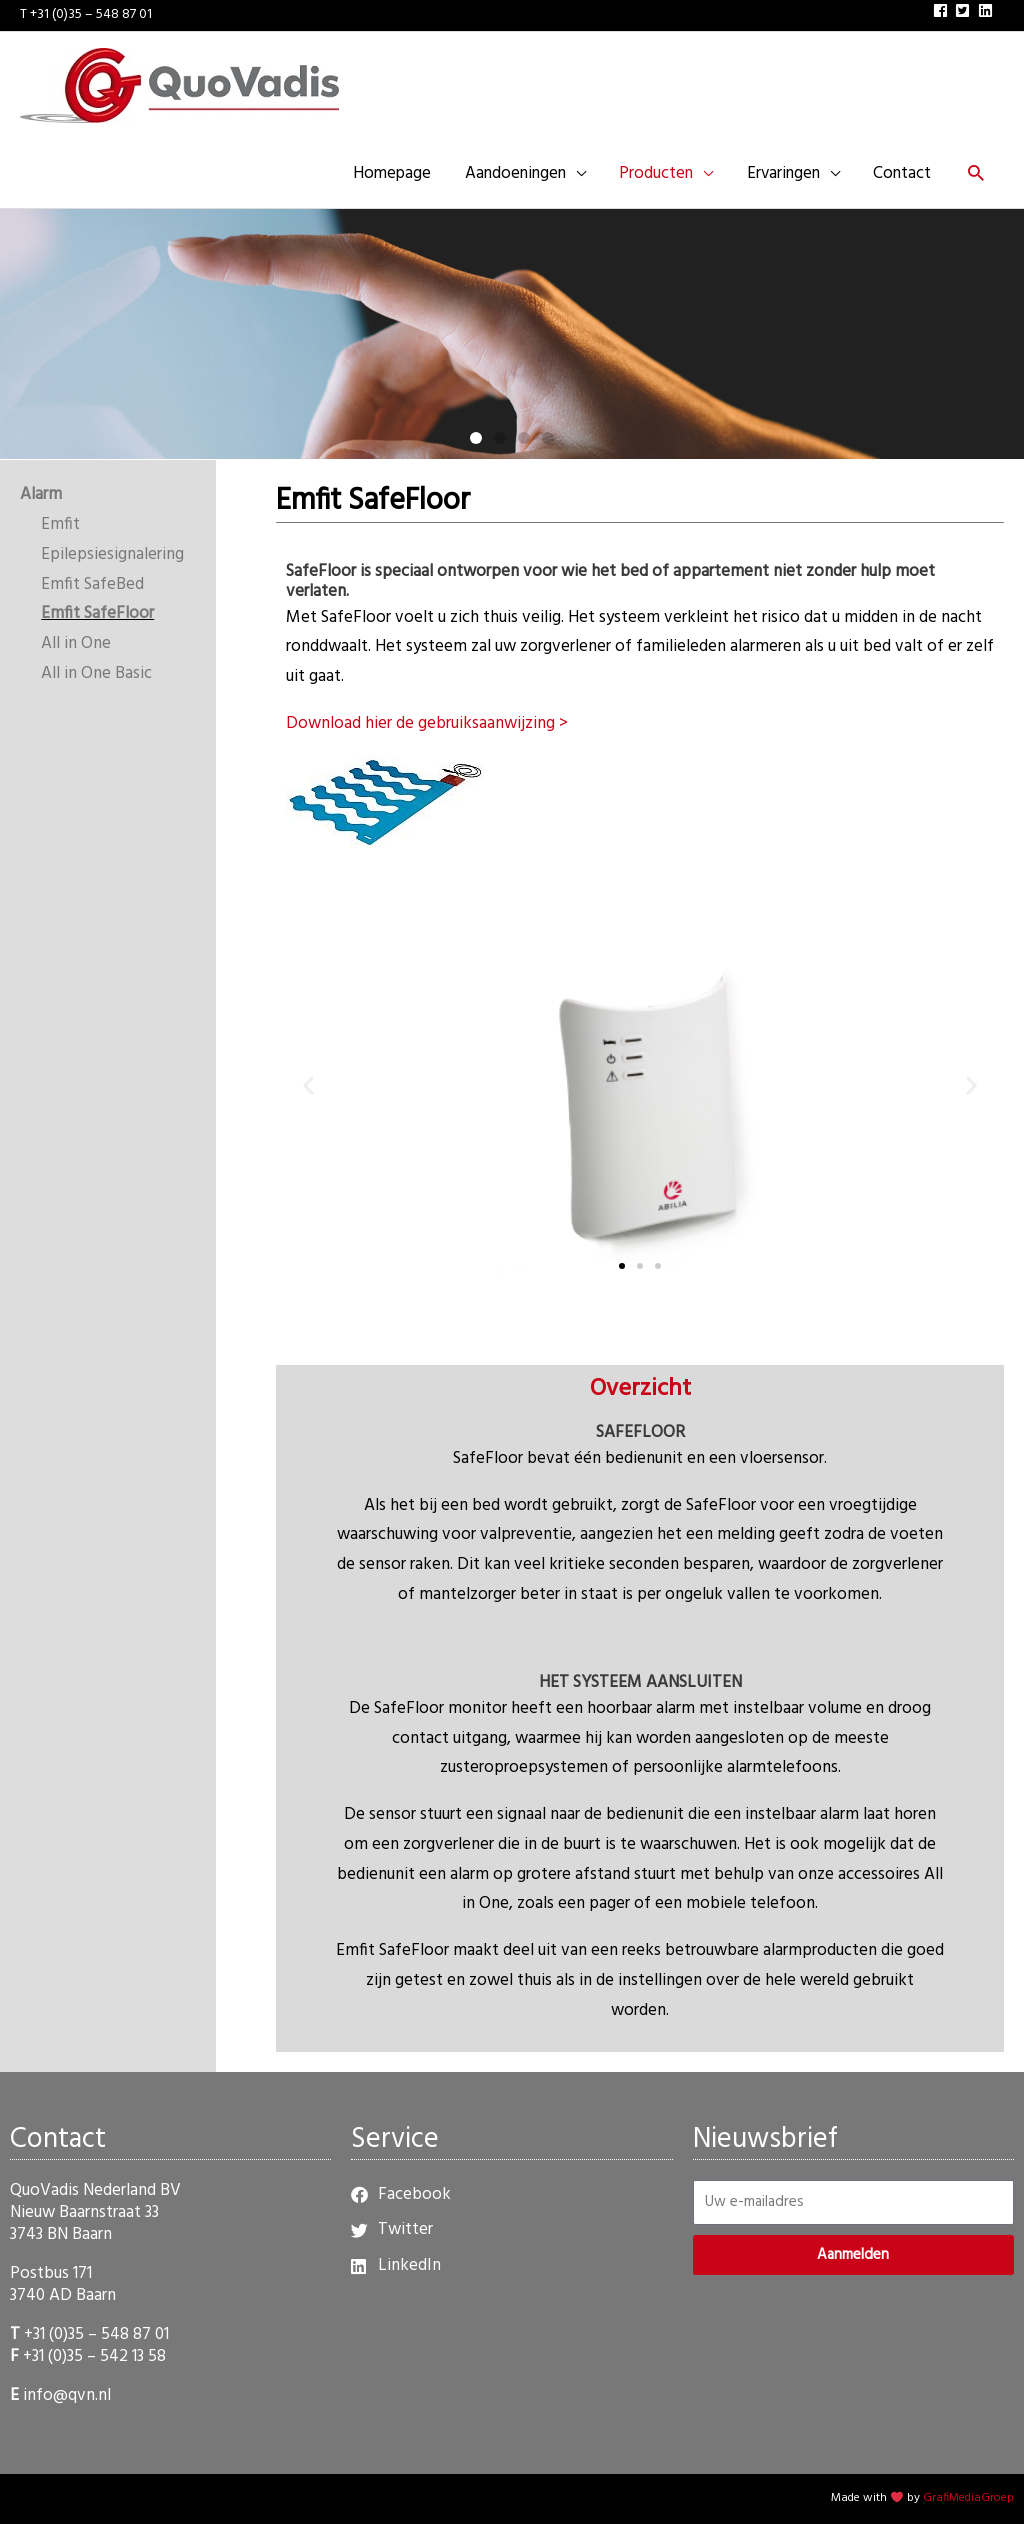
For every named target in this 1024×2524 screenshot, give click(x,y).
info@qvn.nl (67, 2395)
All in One (76, 643)
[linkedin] (988, 10)
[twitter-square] (965, 10)
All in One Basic (96, 673)
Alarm (41, 495)
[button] (976, 176)
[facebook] (943, 10)
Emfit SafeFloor (97, 614)
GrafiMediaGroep (968, 2499)
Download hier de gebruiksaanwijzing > (427, 723)
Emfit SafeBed (92, 584)
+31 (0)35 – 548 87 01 (96, 2334)
